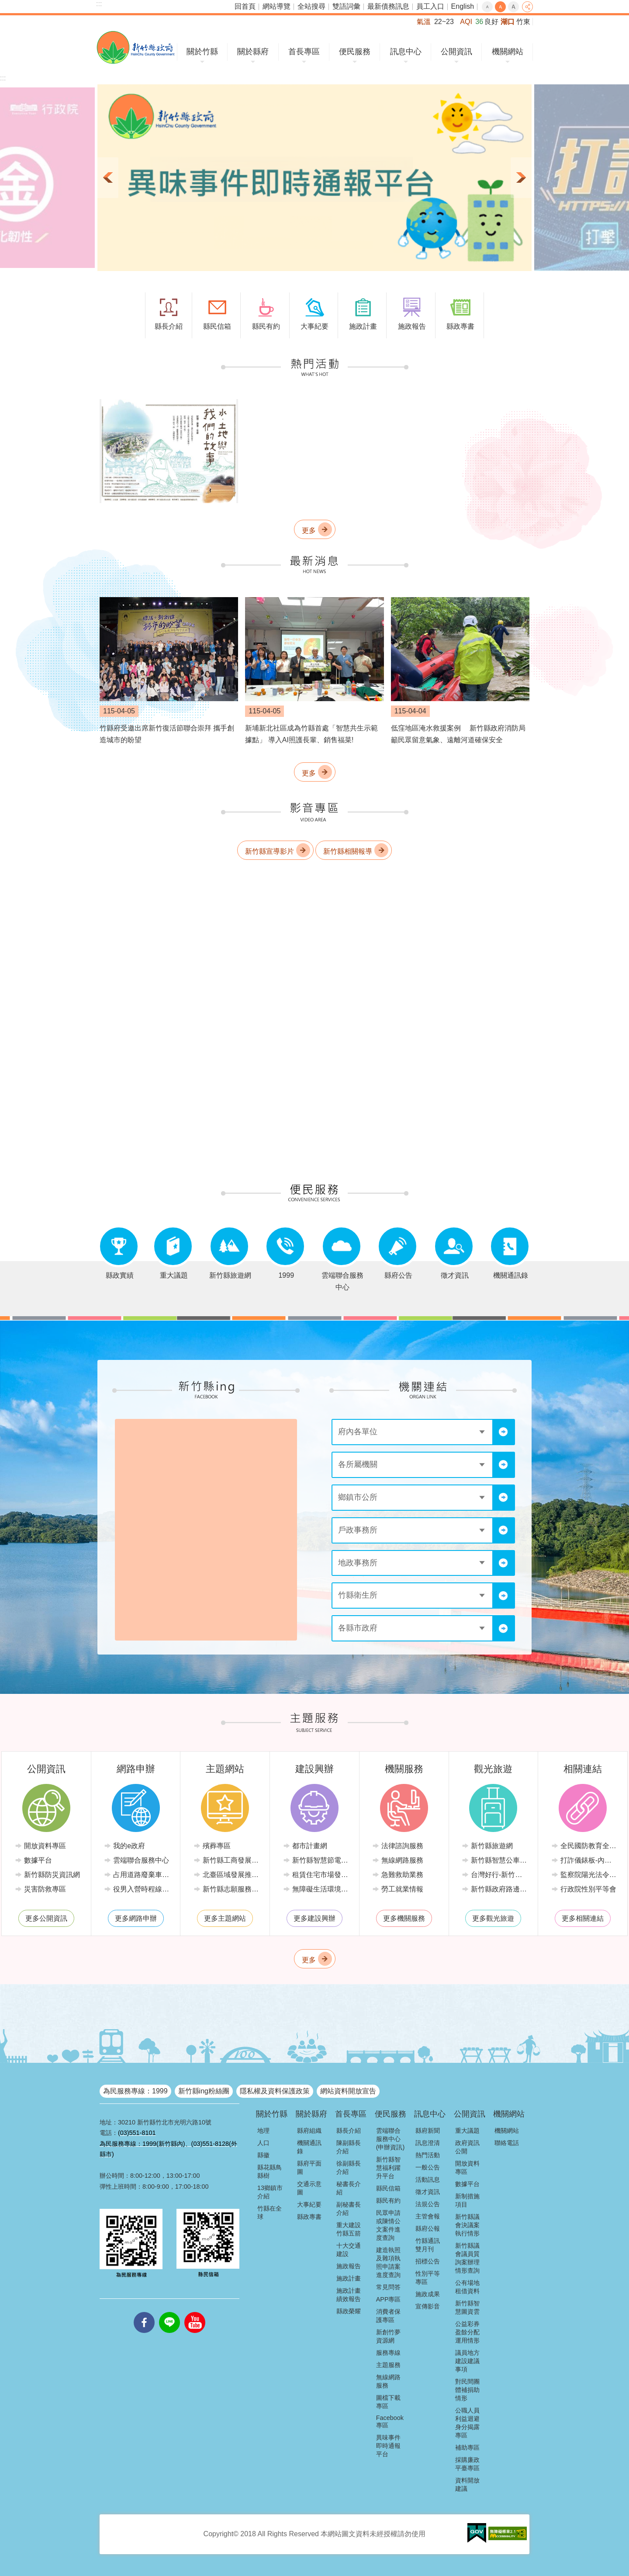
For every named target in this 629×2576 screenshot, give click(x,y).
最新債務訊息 (388, 6)
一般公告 (427, 2167)
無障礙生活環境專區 (321, 1889)
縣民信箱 (388, 2188)
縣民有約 (388, 2200)
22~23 (444, 21)
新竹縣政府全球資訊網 (135, 47)
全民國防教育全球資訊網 (589, 1845)
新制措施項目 (467, 2200)
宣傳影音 (427, 2306)
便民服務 (354, 51)
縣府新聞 (427, 2130)
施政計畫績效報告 (348, 2294)
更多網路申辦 (136, 1918)
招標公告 (427, 2261)
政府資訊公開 (467, 2147)
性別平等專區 (427, 2277)
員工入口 (430, 6)
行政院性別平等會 (588, 1889)
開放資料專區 (45, 1845)
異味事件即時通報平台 (388, 2446)
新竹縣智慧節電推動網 (321, 1860)
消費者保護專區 (388, 2315)
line (169, 2312)
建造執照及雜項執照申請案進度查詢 (388, 2262)
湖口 (508, 21)
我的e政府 (129, 1845)
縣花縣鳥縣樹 (269, 2171)
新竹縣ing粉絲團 (203, 2091)
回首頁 (245, 6)
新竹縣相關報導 (347, 851)
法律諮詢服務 (402, 1845)
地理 (263, 2130)
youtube (194, 2312)
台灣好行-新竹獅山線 (500, 1874)
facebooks (144, 2312)
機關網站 (507, 51)
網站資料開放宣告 (348, 2091)
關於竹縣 (202, 51)
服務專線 (388, 2352)
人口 (263, 2142)
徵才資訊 (427, 2191)
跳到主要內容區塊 (4, 4)
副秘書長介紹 (348, 2208)
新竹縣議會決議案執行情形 (467, 2225)
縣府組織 (309, 2130)
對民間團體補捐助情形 (467, 2390)
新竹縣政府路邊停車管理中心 (500, 1889)
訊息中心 (406, 51)
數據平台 (38, 1860)
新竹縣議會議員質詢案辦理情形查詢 (467, 2258)
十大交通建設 (348, 2249)
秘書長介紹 (348, 2188)
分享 (527, 6)
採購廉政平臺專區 (467, 2464)
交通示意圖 (309, 2188)
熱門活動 (427, 2155)
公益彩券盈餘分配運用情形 (467, 2332)
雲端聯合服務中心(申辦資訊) (390, 2139)
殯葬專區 (217, 1845)
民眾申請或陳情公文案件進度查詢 (388, 2225)
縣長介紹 (348, 2130)
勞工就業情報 (402, 1889)
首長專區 (304, 51)
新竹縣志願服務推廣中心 (232, 1889)
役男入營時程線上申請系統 (142, 1889)
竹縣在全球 (269, 2212)
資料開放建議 (467, 2484)
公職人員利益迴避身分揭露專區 (467, 2423)
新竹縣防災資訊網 (52, 1874)
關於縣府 (253, 51)
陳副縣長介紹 (348, 2147)
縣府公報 (427, 2228)
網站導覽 (276, 6)
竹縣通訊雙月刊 (427, 2245)
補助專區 (467, 2447)
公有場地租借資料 (467, 2286)
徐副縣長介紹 (348, 2167)
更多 (309, 530)
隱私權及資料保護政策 (275, 2091)
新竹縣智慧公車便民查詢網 (500, 1860)
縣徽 (263, 2155)
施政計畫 (348, 2278)
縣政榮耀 (348, 2311)
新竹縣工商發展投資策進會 (232, 1860)
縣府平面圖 (309, 2167)
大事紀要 (309, 2204)
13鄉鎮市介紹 (270, 2192)
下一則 (521, 177)
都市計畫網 (309, 1845)
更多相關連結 (583, 1918)
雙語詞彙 (346, 6)
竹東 (523, 21)
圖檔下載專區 (388, 2401)
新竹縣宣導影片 (269, 851)
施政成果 (427, 2294)
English (462, 6)
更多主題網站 (225, 1918)
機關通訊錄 (309, 2147)
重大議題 (467, 2130)
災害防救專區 (45, 1889)
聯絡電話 (506, 2142)
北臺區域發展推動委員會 (232, 1874)
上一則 (107, 177)
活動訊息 (427, 2179)
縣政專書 (309, 2216)
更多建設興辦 (314, 1918)
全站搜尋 (311, 6)
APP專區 (388, 2299)
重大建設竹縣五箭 (348, 2229)
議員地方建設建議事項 (467, 2361)
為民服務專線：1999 (135, 2091)
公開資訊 (456, 51)
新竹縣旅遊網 (492, 1845)
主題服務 (388, 2364)
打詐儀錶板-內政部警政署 (589, 1860)
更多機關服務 (404, 1918)
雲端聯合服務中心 (141, 1860)
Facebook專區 (390, 2421)
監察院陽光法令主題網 (589, 1874)
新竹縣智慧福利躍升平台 (388, 2168)
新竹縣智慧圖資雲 (467, 2307)
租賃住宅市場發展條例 (321, 1874)
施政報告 (348, 2266)
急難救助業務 (402, 1874)
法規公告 (427, 2204)
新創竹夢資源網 (388, 2336)
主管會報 (427, 2216)
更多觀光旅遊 (493, 1918)
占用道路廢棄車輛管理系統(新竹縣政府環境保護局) (142, 1874)
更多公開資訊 (46, 1918)
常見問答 (388, 2287)
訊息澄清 (427, 2142)
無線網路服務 (402, 1860)
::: (99, 3)
